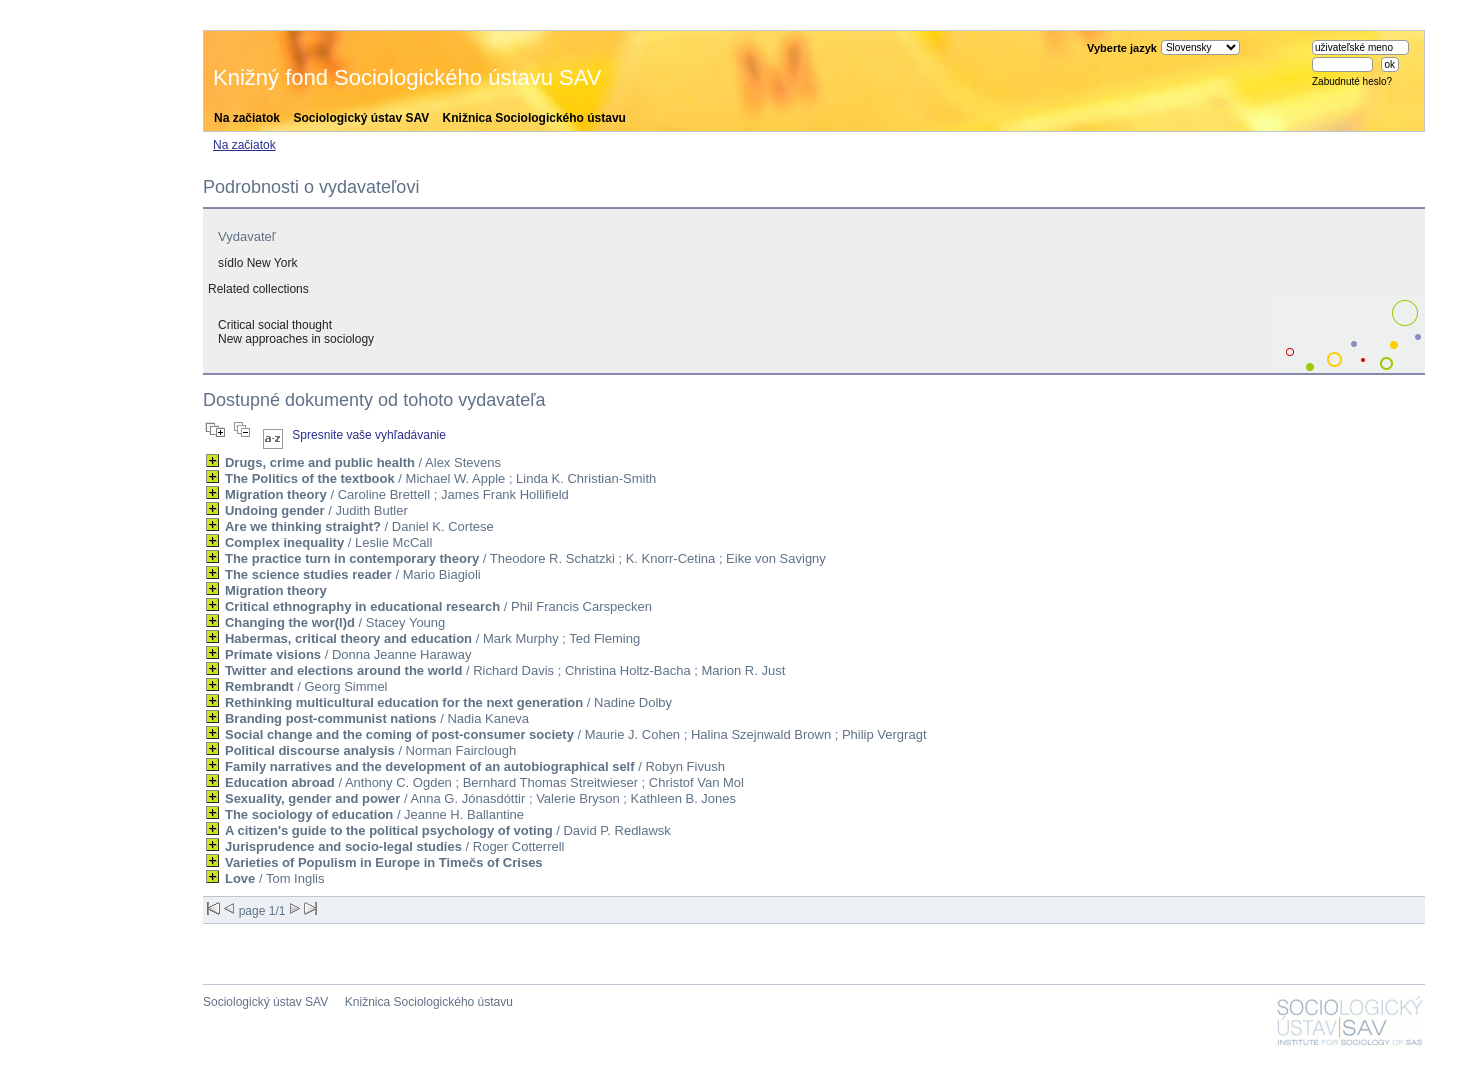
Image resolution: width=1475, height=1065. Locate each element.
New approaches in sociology (296, 339)
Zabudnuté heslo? (1352, 81)
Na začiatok (247, 118)
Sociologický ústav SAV (361, 118)
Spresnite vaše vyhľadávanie (369, 435)
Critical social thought (275, 325)
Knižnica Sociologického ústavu (534, 118)
